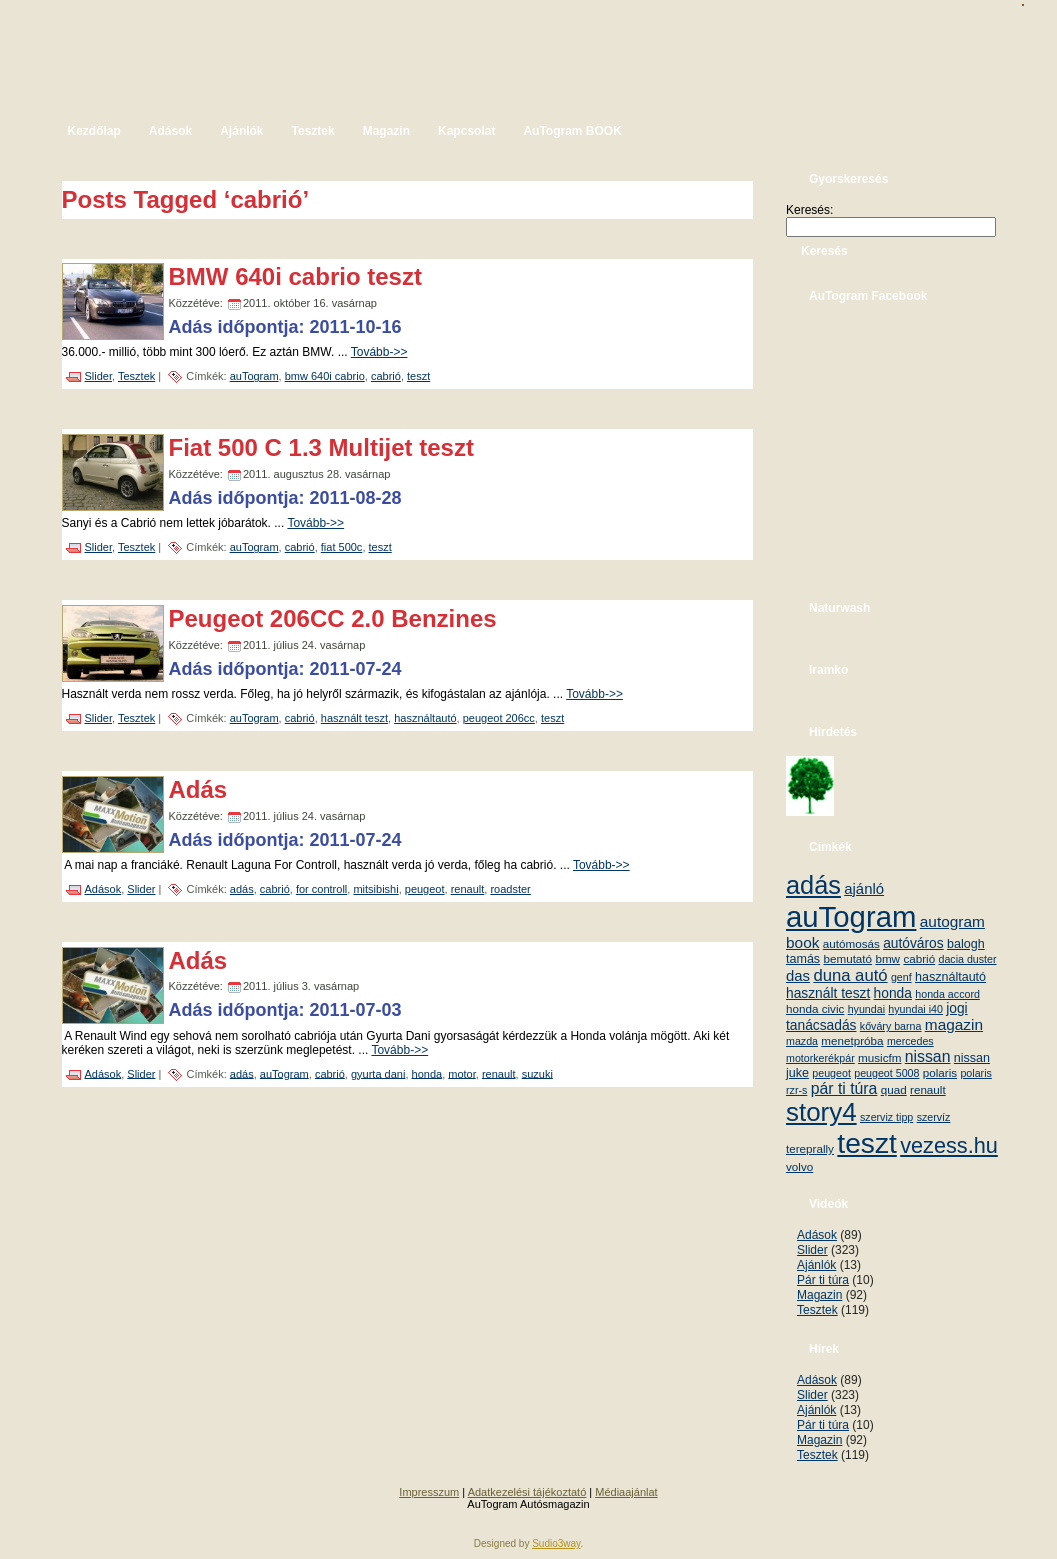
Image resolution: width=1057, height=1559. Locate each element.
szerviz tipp (886, 1117)
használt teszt (354, 718)
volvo (799, 1166)
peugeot (425, 889)
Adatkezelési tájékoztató (527, 1492)
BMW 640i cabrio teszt (295, 276)
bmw (887, 958)
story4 (821, 1112)
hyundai (866, 1009)
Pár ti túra (823, 1280)
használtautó (425, 718)
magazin (954, 1024)
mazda (802, 1041)
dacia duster (967, 959)
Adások (103, 889)
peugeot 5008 (886, 1073)
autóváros (913, 943)
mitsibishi (375, 889)
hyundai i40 (915, 1009)
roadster (510, 889)
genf (901, 977)
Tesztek (136, 376)
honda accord (947, 994)
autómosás (851, 943)
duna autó (850, 975)
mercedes (910, 1041)
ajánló (864, 888)
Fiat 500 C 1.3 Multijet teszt (321, 447)
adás (242, 889)
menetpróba (852, 1040)
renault (468, 889)
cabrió (386, 376)
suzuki (537, 1073)
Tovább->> (379, 352)
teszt (418, 376)
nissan (928, 1056)
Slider (99, 376)
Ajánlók (816, 1265)
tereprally (810, 1148)
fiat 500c (342, 547)
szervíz (934, 1117)
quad (894, 1089)
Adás (198, 789)
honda (427, 1073)
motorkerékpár (820, 1058)
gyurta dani (378, 1073)
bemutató (847, 958)
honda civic (815, 1008)
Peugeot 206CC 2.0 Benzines (333, 618)
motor (462, 1073)
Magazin (819, 1295)
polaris (940, 1072)
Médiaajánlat (626, 1492)
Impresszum (429, 1492)
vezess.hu (949, 1145)
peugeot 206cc (499, 718)
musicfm (879, 1057)
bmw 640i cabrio (325, 376)
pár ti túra (844, 1088)
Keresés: (809, 210)
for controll (321, 889)
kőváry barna (891, 1026)
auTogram (254, 376)
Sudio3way (556, 1543)
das (798, 975)
